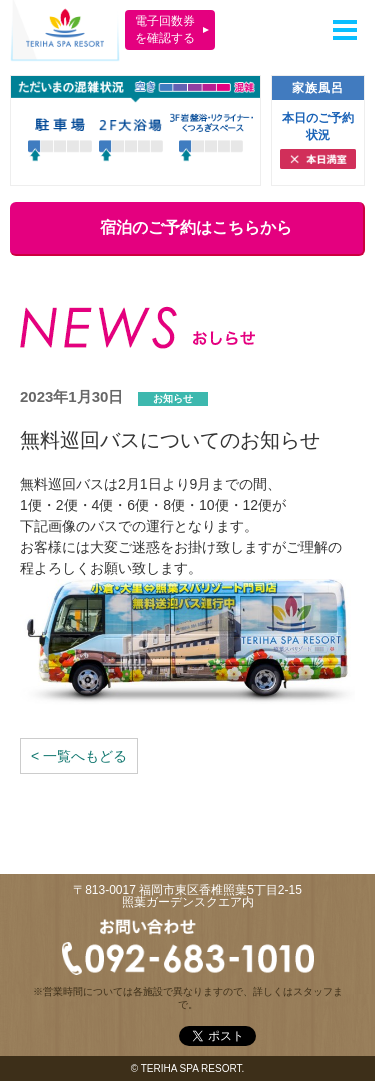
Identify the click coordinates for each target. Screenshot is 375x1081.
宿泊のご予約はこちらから (186, 227)
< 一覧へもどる (79, 756)
